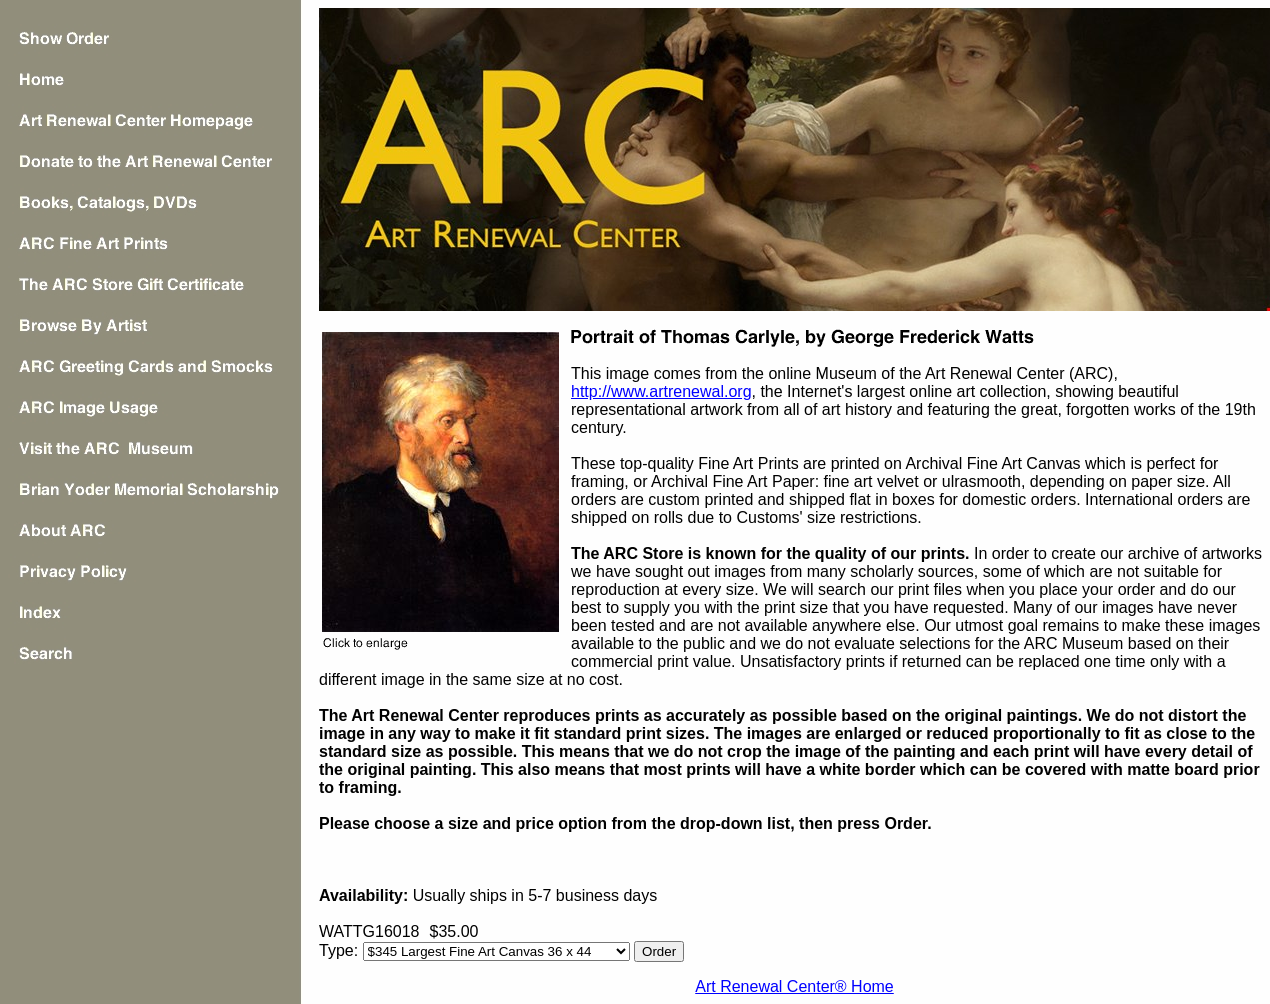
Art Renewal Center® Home (794, 986)
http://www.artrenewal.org (661, 391)
